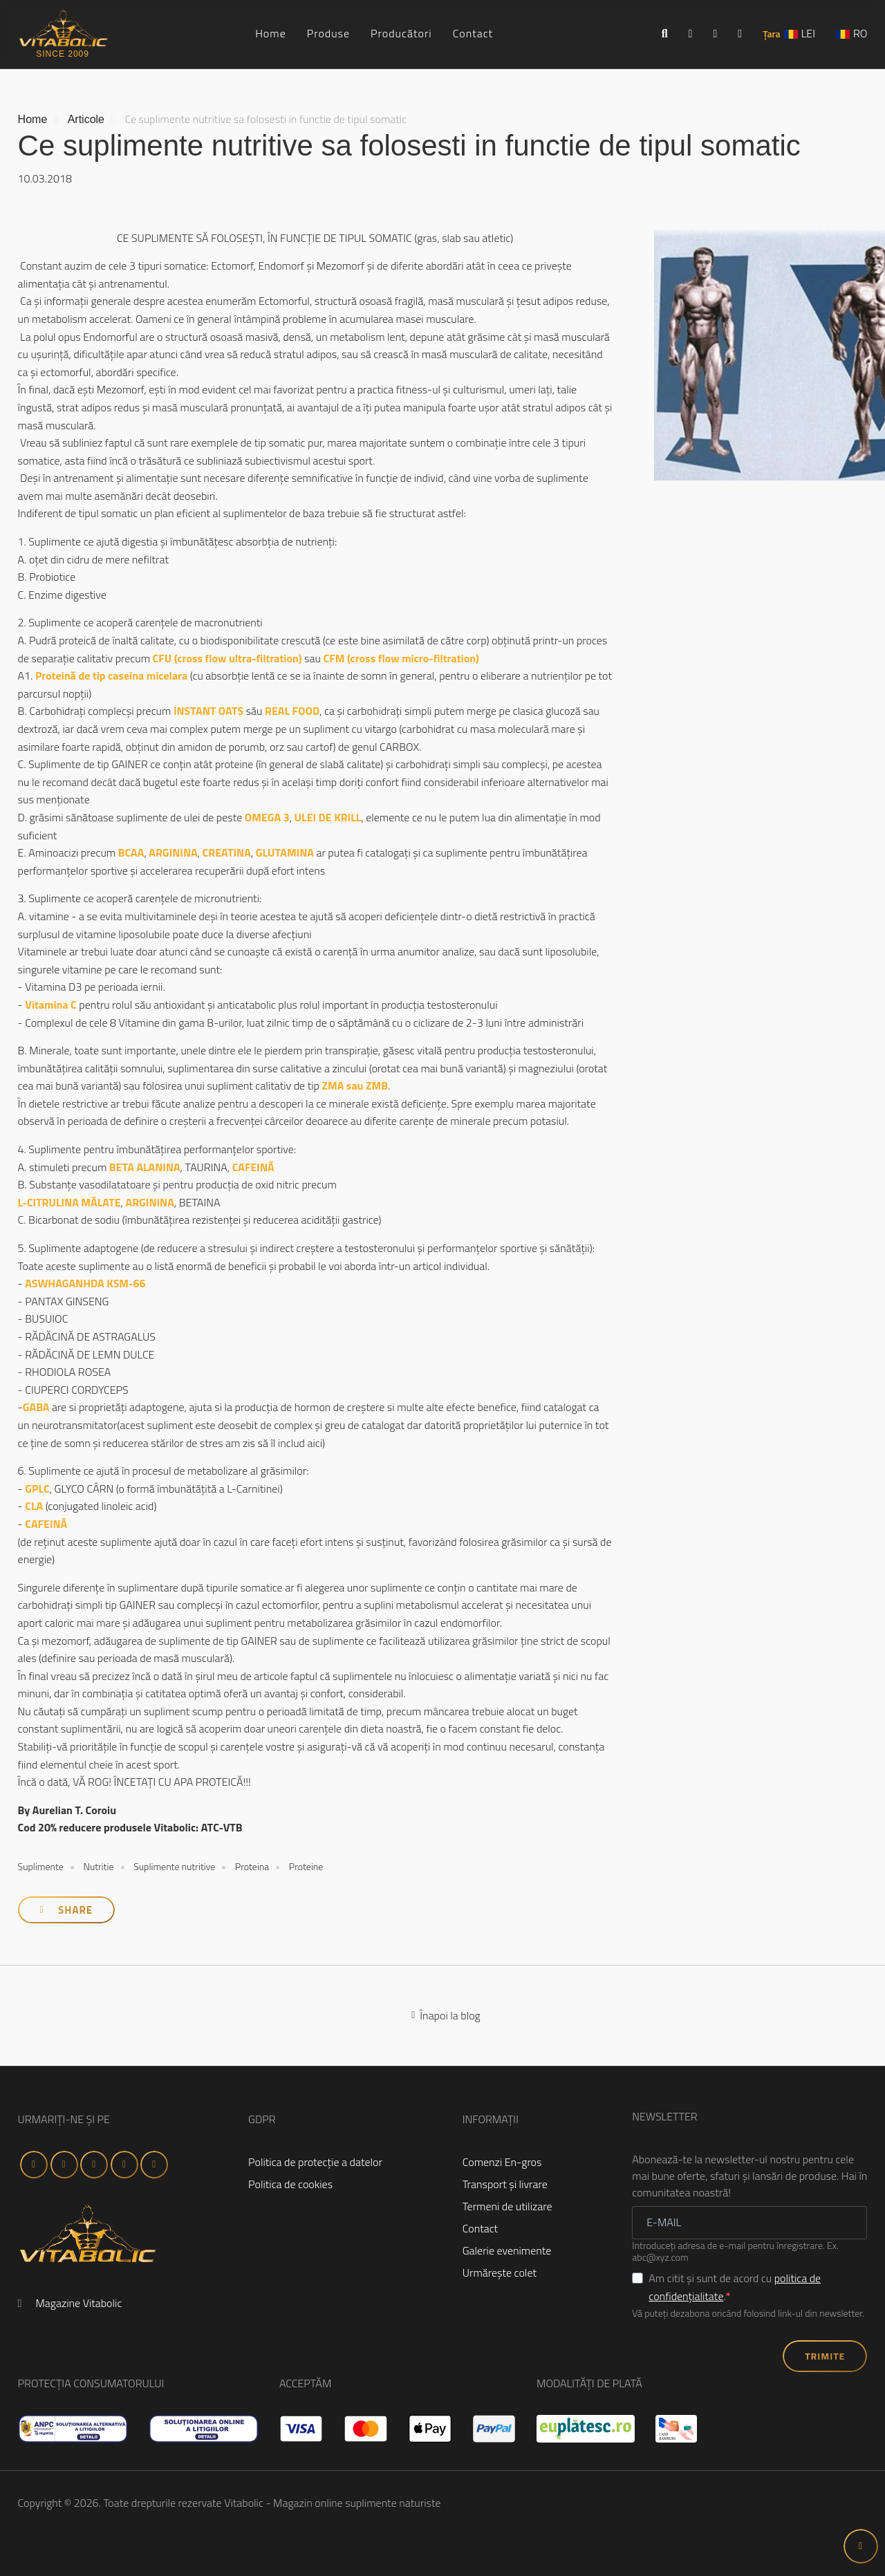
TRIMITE (825, 2356)
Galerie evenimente (507, 2250)
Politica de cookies (290, 2184)
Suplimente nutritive (174, 1866)
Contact (473, 33)
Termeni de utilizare (507, 2206)
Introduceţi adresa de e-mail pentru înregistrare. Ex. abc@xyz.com (735, 2252)
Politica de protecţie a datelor (315, 2162)
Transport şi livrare (505, 2184)
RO (860, 33)
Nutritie (98, 1866)
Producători (401, 33)
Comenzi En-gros (502, 2162)
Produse (328, 33)
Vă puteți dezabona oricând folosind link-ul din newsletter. (748, 2314)
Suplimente (41, 1866)
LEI (808, 33)
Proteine (306, 1866)
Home (270, 33)
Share (66, 1910)
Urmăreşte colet (500, 2272)
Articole (86, 119)
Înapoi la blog (446, 2015)
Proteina (252, 1866)
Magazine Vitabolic (78, 2303)
